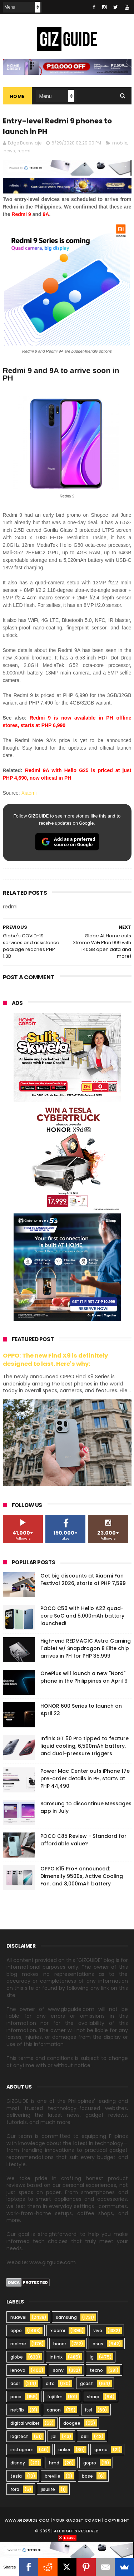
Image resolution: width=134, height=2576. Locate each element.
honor (59, 2344)
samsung (66, 2317)
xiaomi (57, 2330)
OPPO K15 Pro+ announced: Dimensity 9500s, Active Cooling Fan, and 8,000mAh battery (81, 1876)
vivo (97, 2330)
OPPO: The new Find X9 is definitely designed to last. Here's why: (55, 1360)
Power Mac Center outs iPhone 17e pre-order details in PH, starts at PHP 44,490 (85, 1778)
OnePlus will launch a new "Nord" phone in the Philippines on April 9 (84, 1677)
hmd (54, 2463)
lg (92, 2357)
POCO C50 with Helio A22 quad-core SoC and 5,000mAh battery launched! (82, 1616)
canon (54, 2410)
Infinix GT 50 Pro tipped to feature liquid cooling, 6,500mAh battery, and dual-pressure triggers (84, 1746)
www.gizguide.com (27, 2520)
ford (14, 2489)
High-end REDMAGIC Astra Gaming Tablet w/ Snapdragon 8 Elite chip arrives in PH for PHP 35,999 (85, 1648)
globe (16, 2357)
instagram (22, 2450)
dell (85, 2436)
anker (64, 2450)
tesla (16, 2476)
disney (17, 2463)
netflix (17, 2410)
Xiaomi (29, 793)
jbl (53, 2436)
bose (87, 2476)
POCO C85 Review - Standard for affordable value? (83, 1839)
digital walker (24, 2423)
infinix (56, 2357)
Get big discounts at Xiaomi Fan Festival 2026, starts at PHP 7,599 (83, 1579)
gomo (101, 2450)
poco (15, 2397)
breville (52, 2476)
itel (88, 2410)
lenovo (17, 2370)
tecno (96, 2370)
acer (15, 2383)
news (9, 151)
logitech (19, 2436)
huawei (18, 2317)
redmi (24, 151)
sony (58, 2370)
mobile (119, 143)
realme (18, 2344)
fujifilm (55, 2397)
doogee (71, 2423)
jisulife (48, 2489)
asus (98, 2344)
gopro (89, 2463)
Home (17, 97)
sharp (93, 2397)
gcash (87, 2383)
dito (50, 2383)
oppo (16, 2330)
